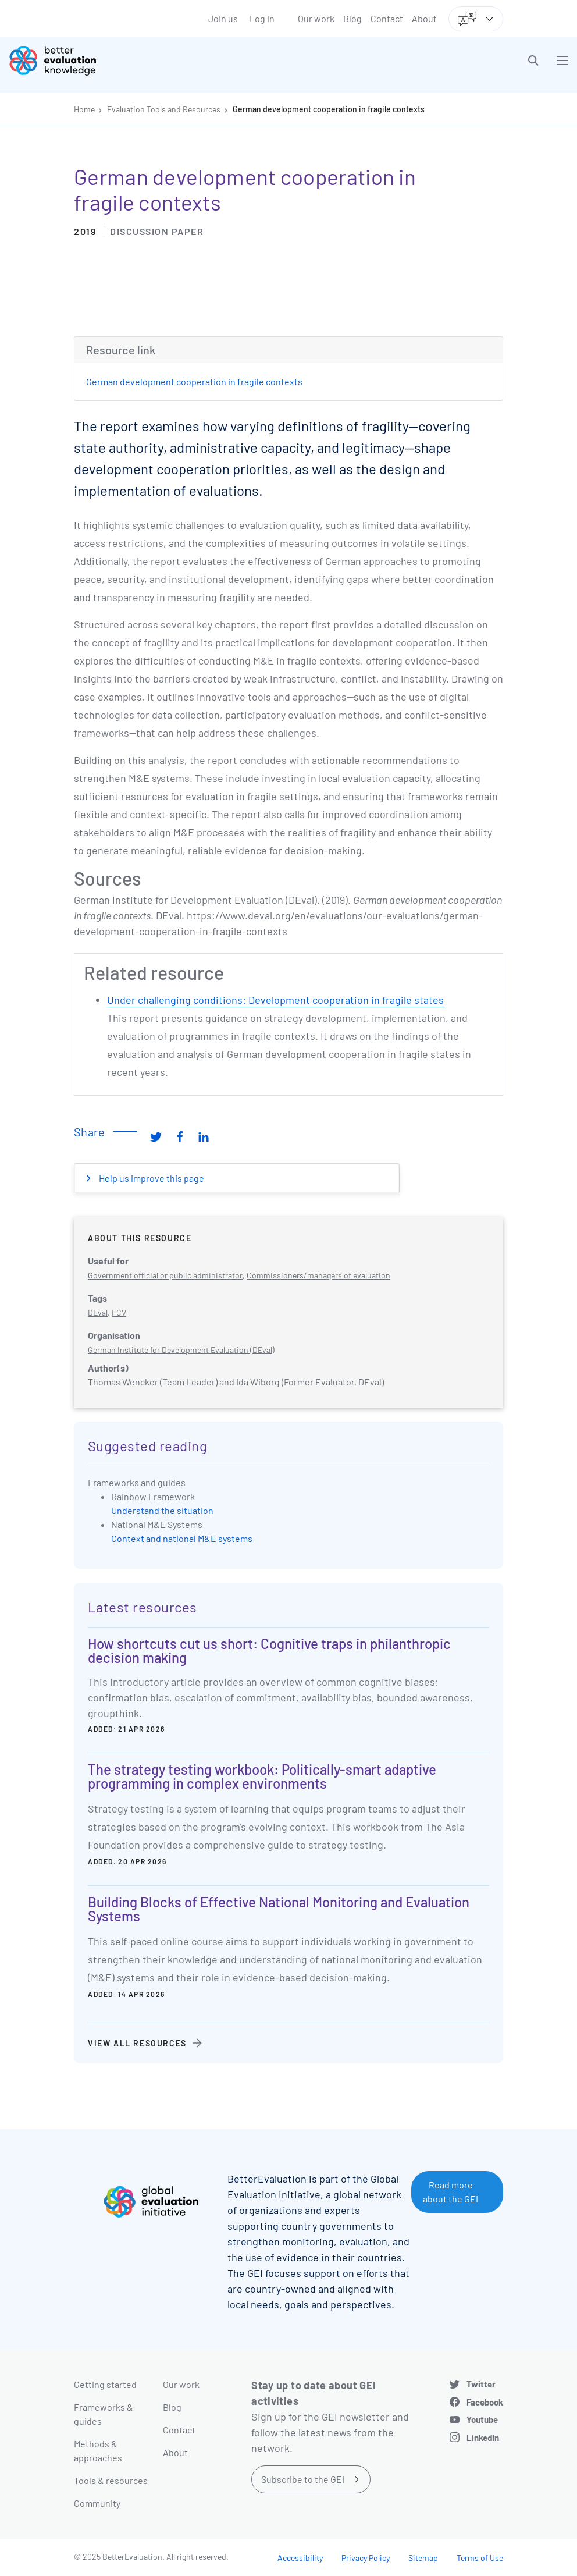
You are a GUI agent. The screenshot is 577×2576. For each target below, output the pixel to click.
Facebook (484, 2402)
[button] (533, 60)
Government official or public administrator (165, 1275)
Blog (352, 18)
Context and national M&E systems (181, 1538)
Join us (223, 18)
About (424, 18)
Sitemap (423, 2558)
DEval (98, 1312)
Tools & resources (111, 2480)
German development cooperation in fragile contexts (329, 109)
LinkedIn (482, 2437)
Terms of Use (480, 2558)
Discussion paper (157, 231)
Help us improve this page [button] (150, 1178)
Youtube (482, 2419)
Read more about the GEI (450, 2191)
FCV (119, 1312)
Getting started (105, 2384)
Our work (316, 18)
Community (97, 2503)
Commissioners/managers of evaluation (318, 1275)
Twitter (481, 2384)
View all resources (137, 2043)
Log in (262, 18)
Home (84, 109)
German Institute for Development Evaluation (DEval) (181, 1350)
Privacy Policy (365, 2558)
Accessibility (300, 2558)
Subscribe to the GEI (302, 2479)
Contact (387, 18)
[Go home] (153, 60)
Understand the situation (162, 1510)
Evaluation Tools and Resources (163, 109)
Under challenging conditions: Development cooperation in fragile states (275, 999)
